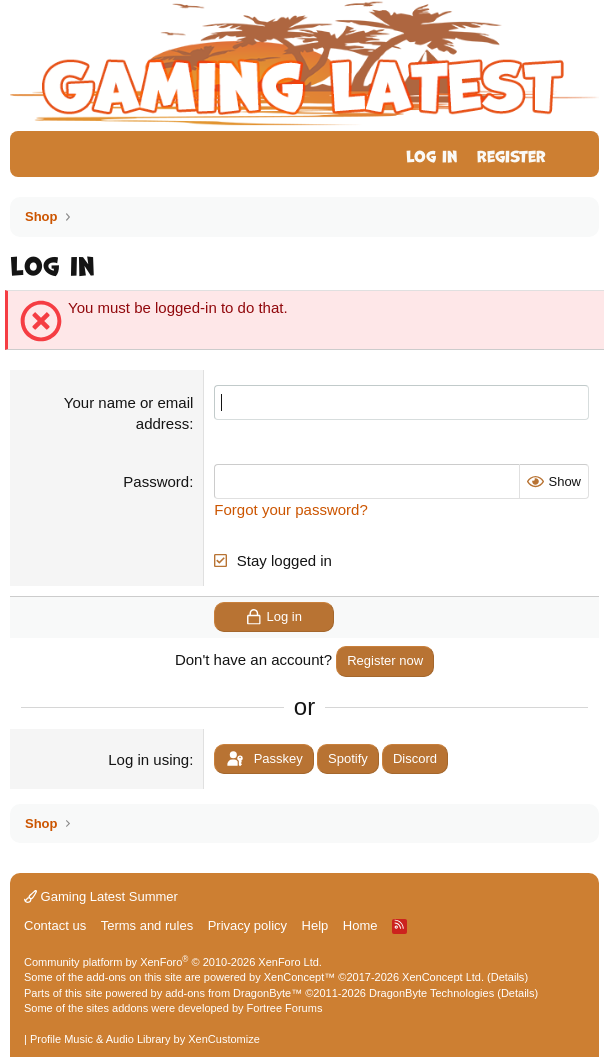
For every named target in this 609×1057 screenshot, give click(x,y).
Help (315, 925)
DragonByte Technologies (431, 993)
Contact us (55, 925)
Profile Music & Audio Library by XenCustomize (145, 1039)
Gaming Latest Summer (101, 896)
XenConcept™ (300, 977)
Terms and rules (147, 925)
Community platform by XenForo (173, 962)
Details (508, 977)
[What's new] (575, 154)
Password (156, 481)
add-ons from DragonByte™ (233, 993)
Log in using (148, 759)
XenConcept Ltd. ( (446, 977)
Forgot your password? (290, 509)
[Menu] (37, 154)
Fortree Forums (285, 1008)
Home (360, 925)
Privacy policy (247, 925)
